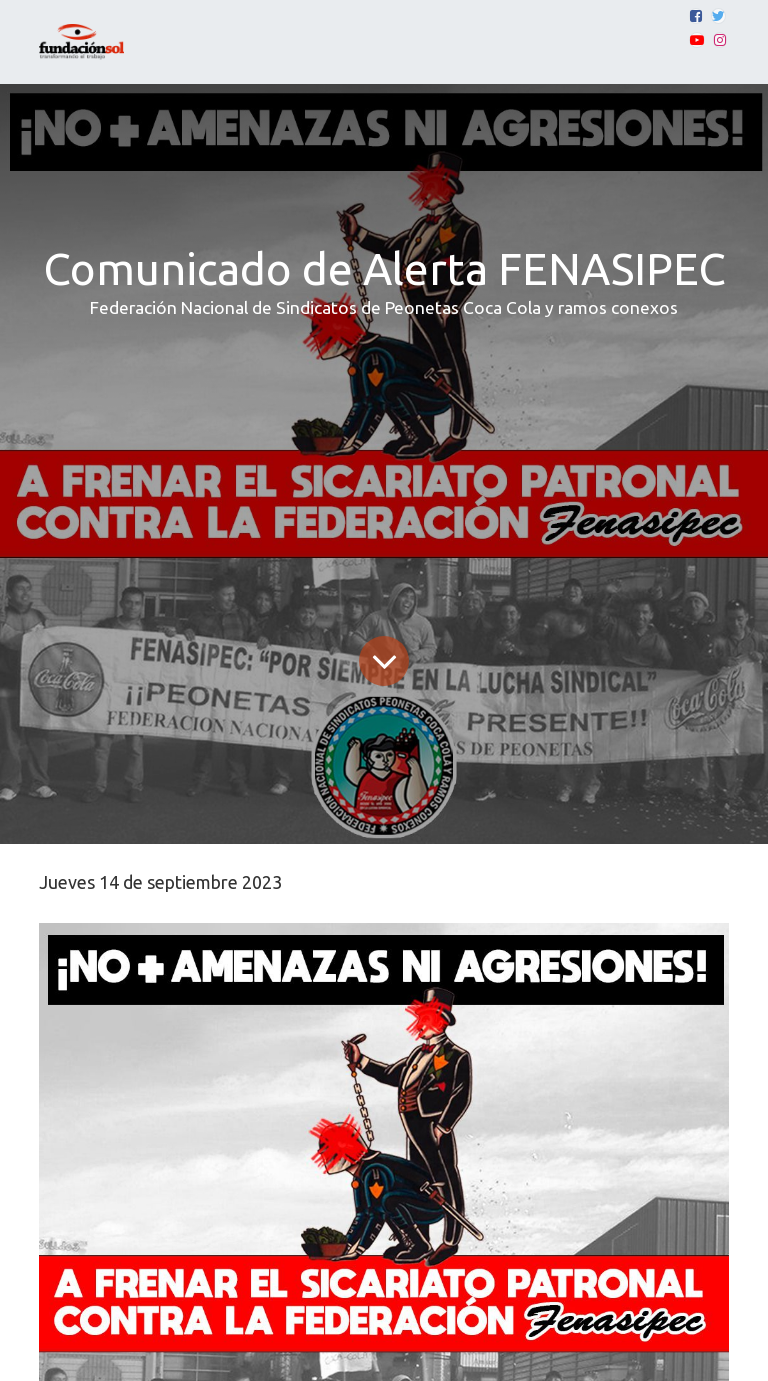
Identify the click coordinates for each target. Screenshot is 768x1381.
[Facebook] (696, 16)
